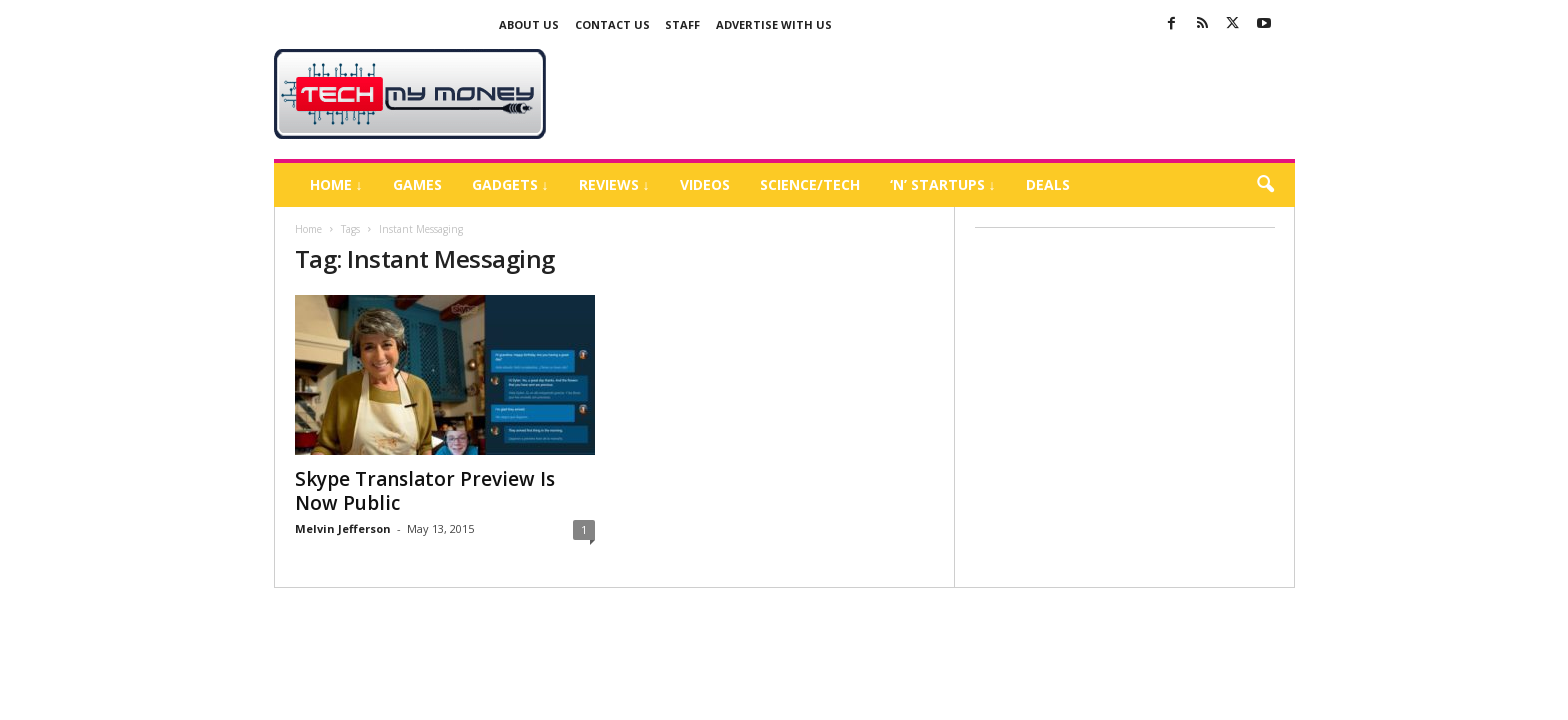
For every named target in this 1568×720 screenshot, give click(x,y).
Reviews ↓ (614, 184)
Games (417, 184)
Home (308, 229)
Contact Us (612, 24)
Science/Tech (810, 184)
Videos (705, 184)
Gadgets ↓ (510, 184)
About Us (529, 24)
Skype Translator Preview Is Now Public (425, 491)
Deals (1048, 184)
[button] (1265, 185)
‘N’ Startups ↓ (943, 184)
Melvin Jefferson (343, 528)
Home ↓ (336, 184)
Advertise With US (774, 24)
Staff (682, 24)
